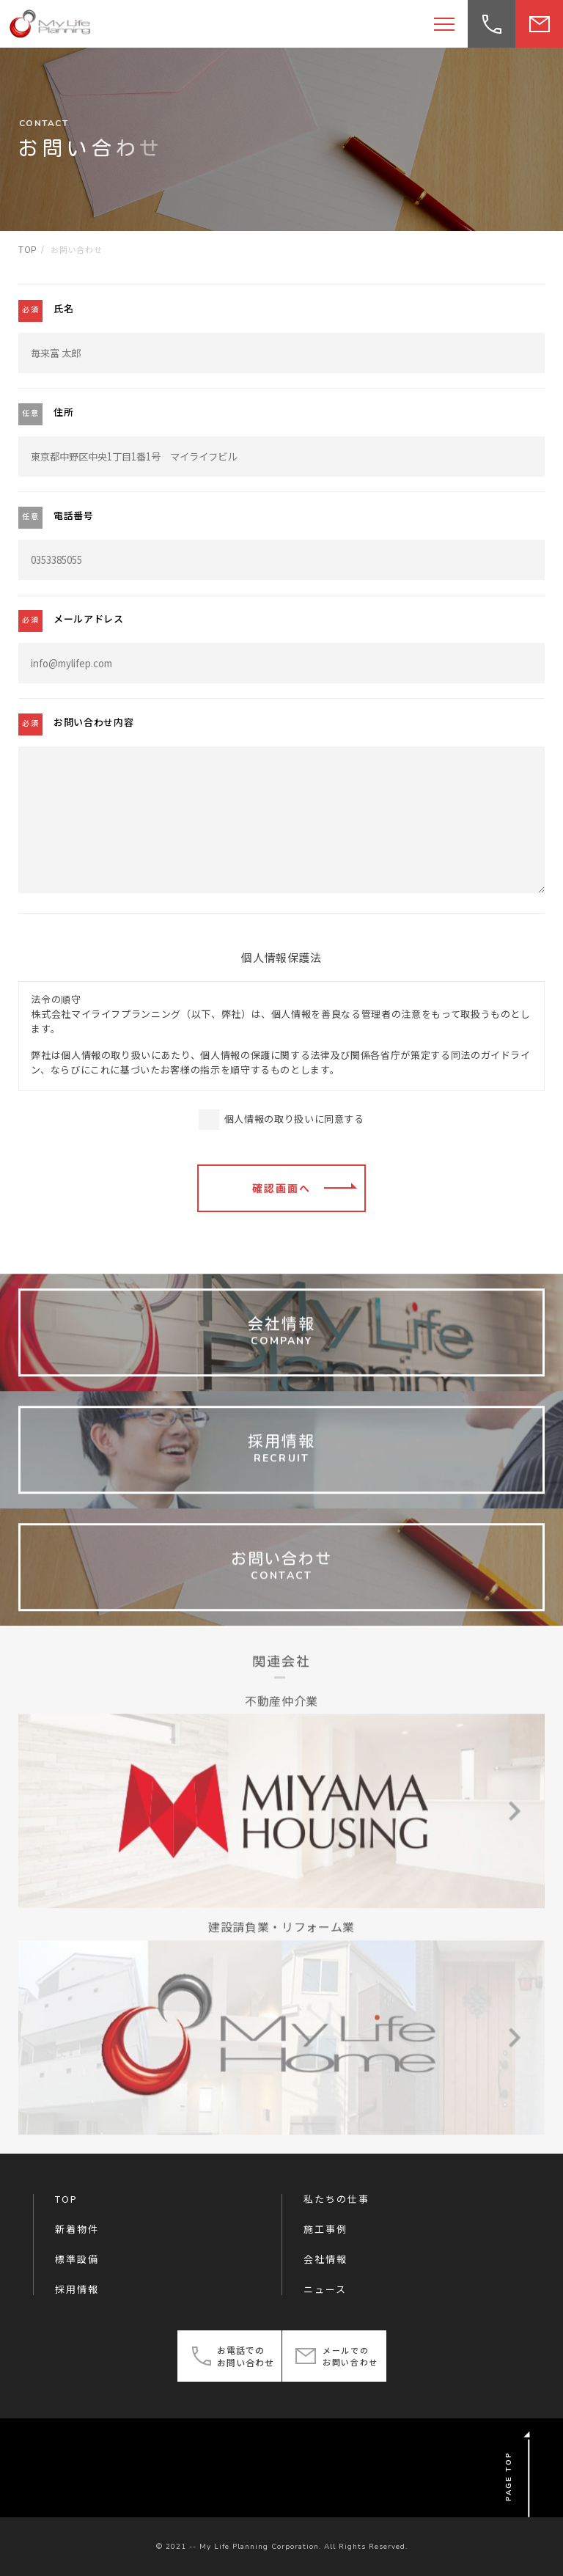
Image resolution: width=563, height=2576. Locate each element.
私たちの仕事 (336, 2199)
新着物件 (77, 2229)
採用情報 (77, 2289)
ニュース (325, 2289)
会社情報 (325, 2259)
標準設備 (77, 2259)
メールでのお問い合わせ (350, 2356)
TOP (66, 2199)
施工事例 (325, 2229)
